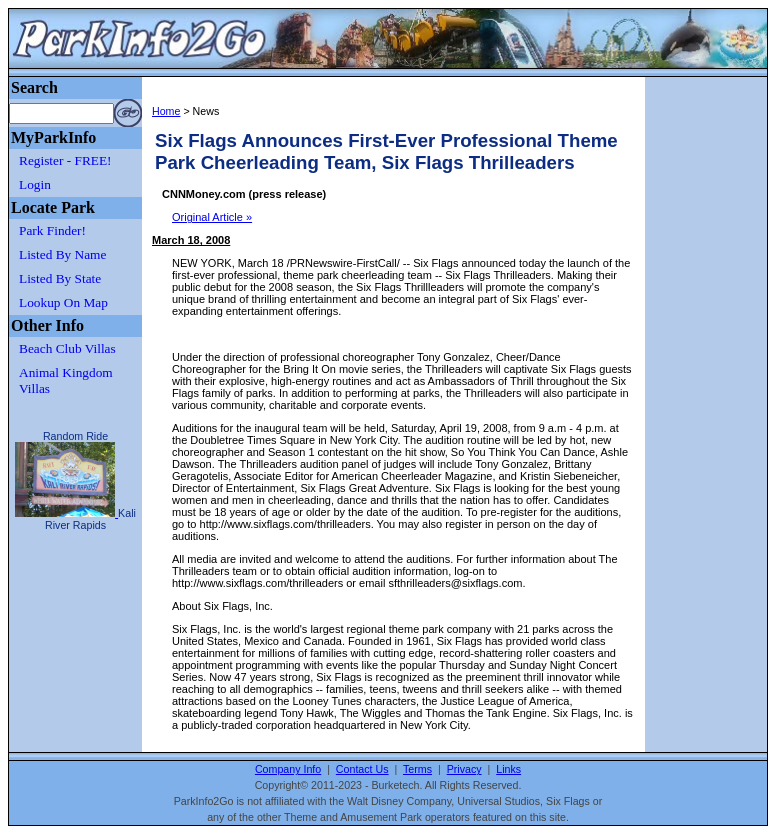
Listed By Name (62, 254)
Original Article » (212, 217)
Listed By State (60, 278)
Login (35, 184)
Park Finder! (52, 230)
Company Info (288, 769)
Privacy (464, 769)
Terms (417, 769)
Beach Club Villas (67, 348)
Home (166, 111)
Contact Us (362, 769)
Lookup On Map (63, 302)
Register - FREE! (65, 160)
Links (508, 769)
